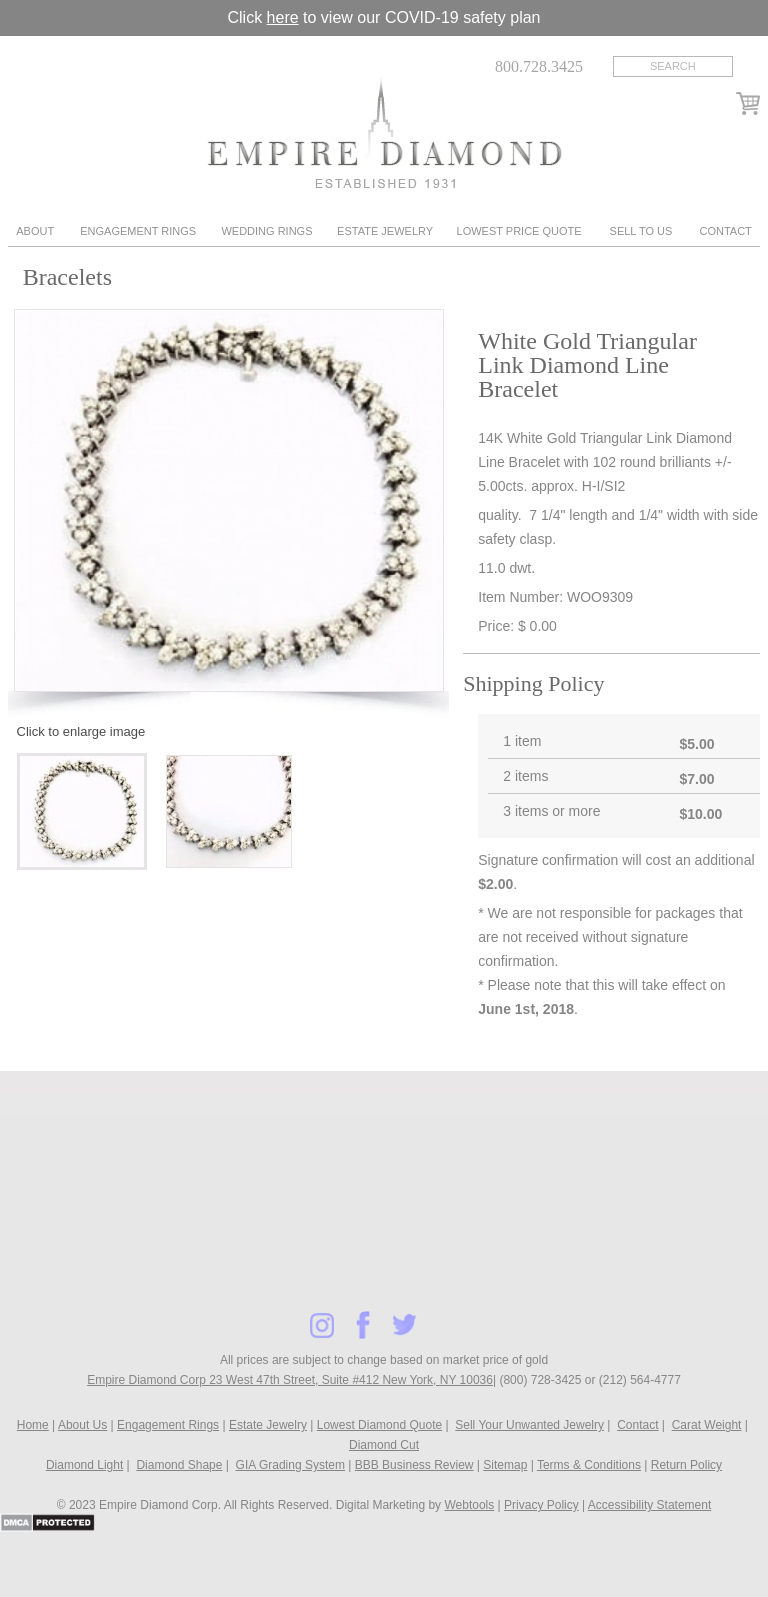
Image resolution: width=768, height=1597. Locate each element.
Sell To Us (641, 231)
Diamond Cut (384, 1445)
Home (33, 1425)
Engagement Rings (138, 231)
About (35, 231)
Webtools (469, 1505)
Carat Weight (707, 1425)
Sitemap (505, 1465)
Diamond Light (84, 1465)
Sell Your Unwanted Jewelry (529, 1425)
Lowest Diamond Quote (379, 1425)
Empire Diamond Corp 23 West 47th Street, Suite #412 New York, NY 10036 (290, 1380)
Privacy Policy (541, 1505)
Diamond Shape (179, 1465)
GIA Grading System (290, 1465)
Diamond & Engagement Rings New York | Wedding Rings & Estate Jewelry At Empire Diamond (384, 132)
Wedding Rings (266, 231)
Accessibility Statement (649, 1505)
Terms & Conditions (589, 1465)
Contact (725, 231)
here (283, 17)
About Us (82, 1425)
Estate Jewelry (385, 231)
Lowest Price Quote (519, 231)
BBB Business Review (414, 1465)
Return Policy (686, 1465)
